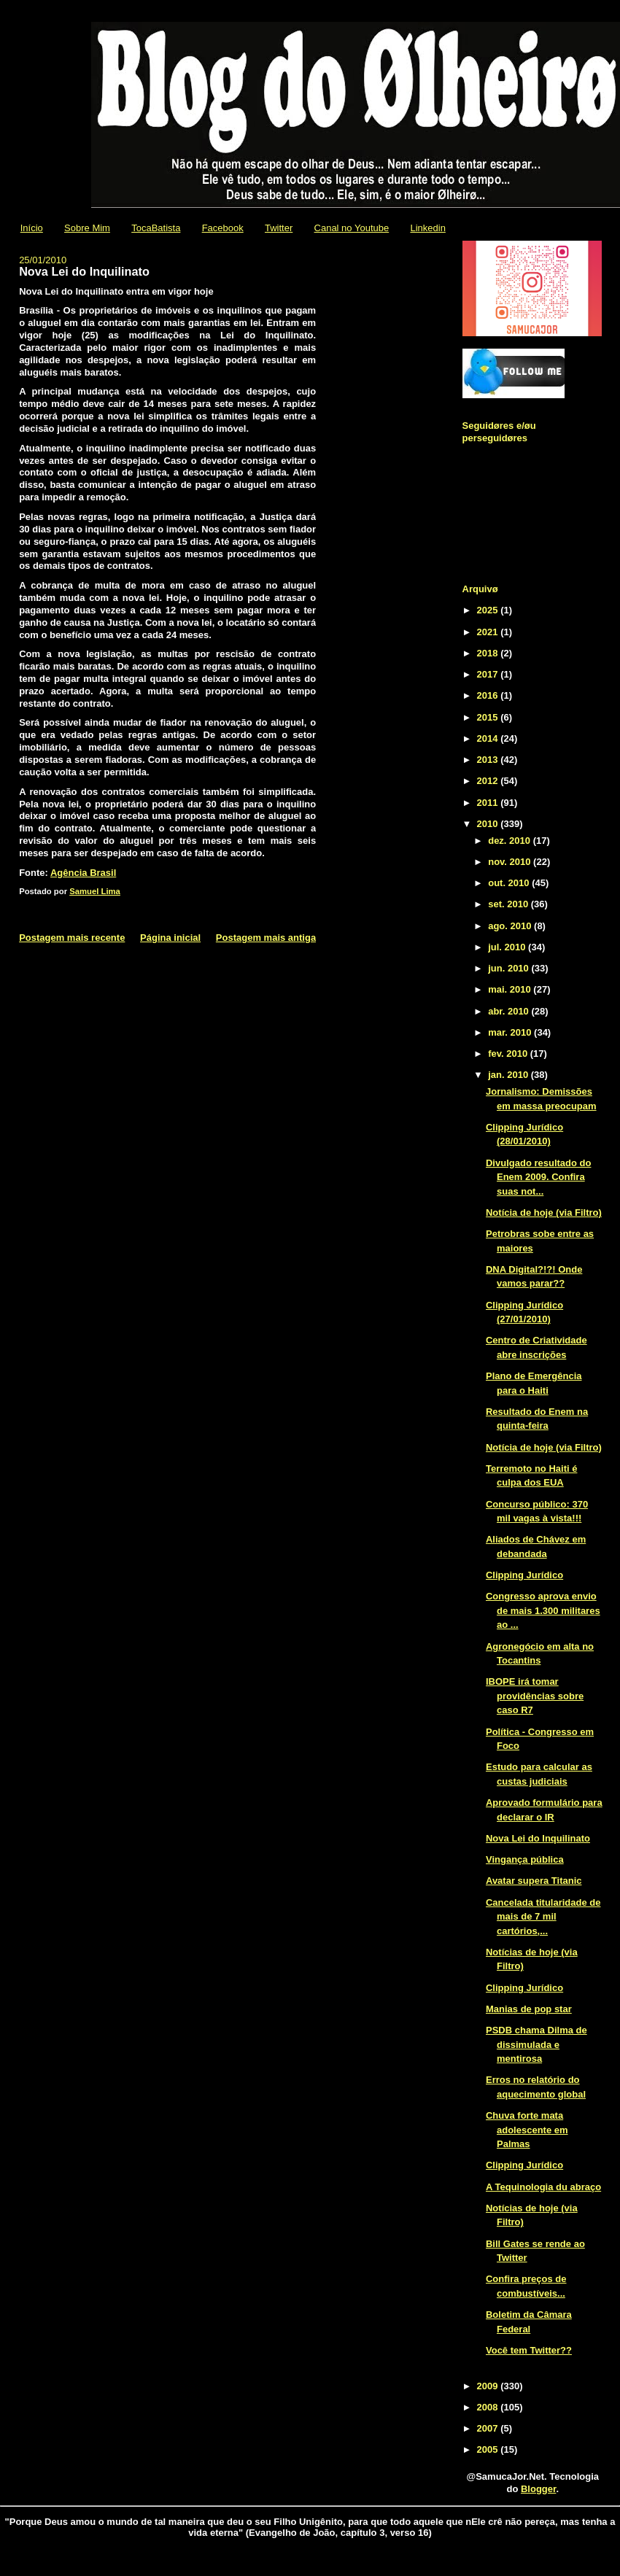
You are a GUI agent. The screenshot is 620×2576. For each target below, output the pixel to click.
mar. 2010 (511, 1032)
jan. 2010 (509, 1074)
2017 (489, 674)
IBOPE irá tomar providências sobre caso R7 (535, 1695)
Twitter (278, 227)
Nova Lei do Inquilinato (538, 1838)
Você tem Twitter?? (529, 2350)
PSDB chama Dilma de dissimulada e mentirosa (536, 2044)
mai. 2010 (510, 989)
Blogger (538, 2488)
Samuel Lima (94, 891)
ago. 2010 (511, 925)
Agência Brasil (83, 872)
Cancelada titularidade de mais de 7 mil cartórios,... (543, 1916)
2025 (489, 610)
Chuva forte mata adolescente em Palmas (527, 2129)
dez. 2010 (510, 840)
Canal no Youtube (352, 227)
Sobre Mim (87, 227)
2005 (489, 2449)
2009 (489, 2386)
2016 (489, 695)
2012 (489, 780)
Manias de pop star (529, 2008)
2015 (489, 717)
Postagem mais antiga (266, 937)
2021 (489, 631)
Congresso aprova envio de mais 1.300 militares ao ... (543, 1610)
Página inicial (170, 937)
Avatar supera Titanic (534, 1880)
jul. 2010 (508, 947)
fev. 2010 (509, 1053)
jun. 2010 (509, 968)
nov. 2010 (510, 861)
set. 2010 (509, 904)
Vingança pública (525, 1859)
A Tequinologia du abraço (543, 2186)
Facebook (223, 227)
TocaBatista (155, 227)
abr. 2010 (509, 1011)
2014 (489, 738)
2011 (489, 802)
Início (31, 227)
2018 (489, 653)
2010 (489, 823)
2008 (489, 2407)
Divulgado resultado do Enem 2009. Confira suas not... (538, 1177)
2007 (489, 2428)
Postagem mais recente (72, 937)
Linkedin (427, 227)
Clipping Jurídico (524, 1575)
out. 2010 (510, 882)
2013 (489, 759)
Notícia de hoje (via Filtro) (544, 1212)
